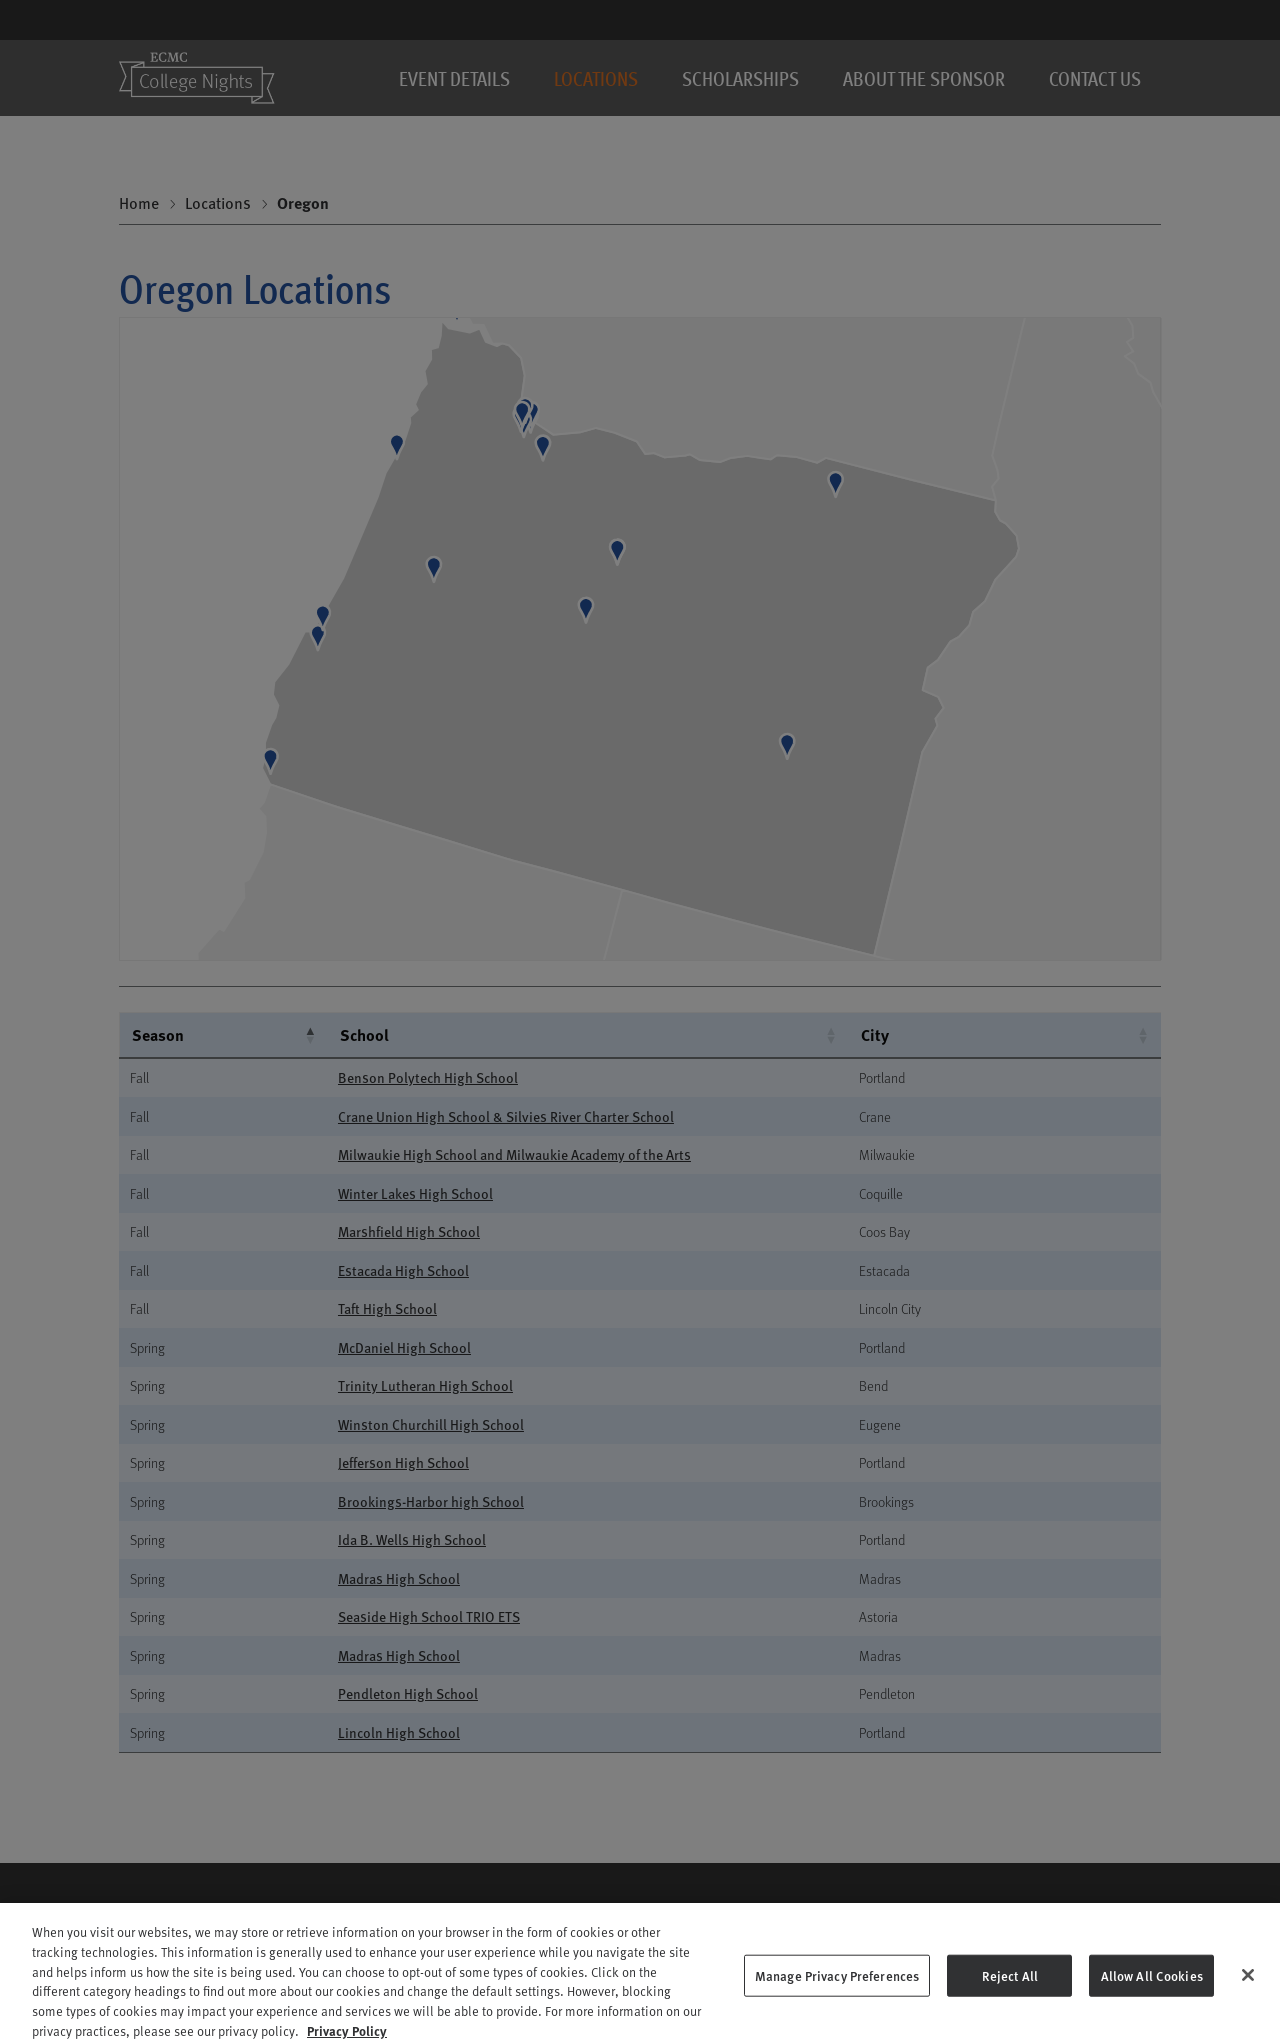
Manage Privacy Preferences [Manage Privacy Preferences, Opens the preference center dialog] (837, 2010)
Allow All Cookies (1152, 2010)
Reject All (1010, 2010)
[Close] (1248, 2010)
